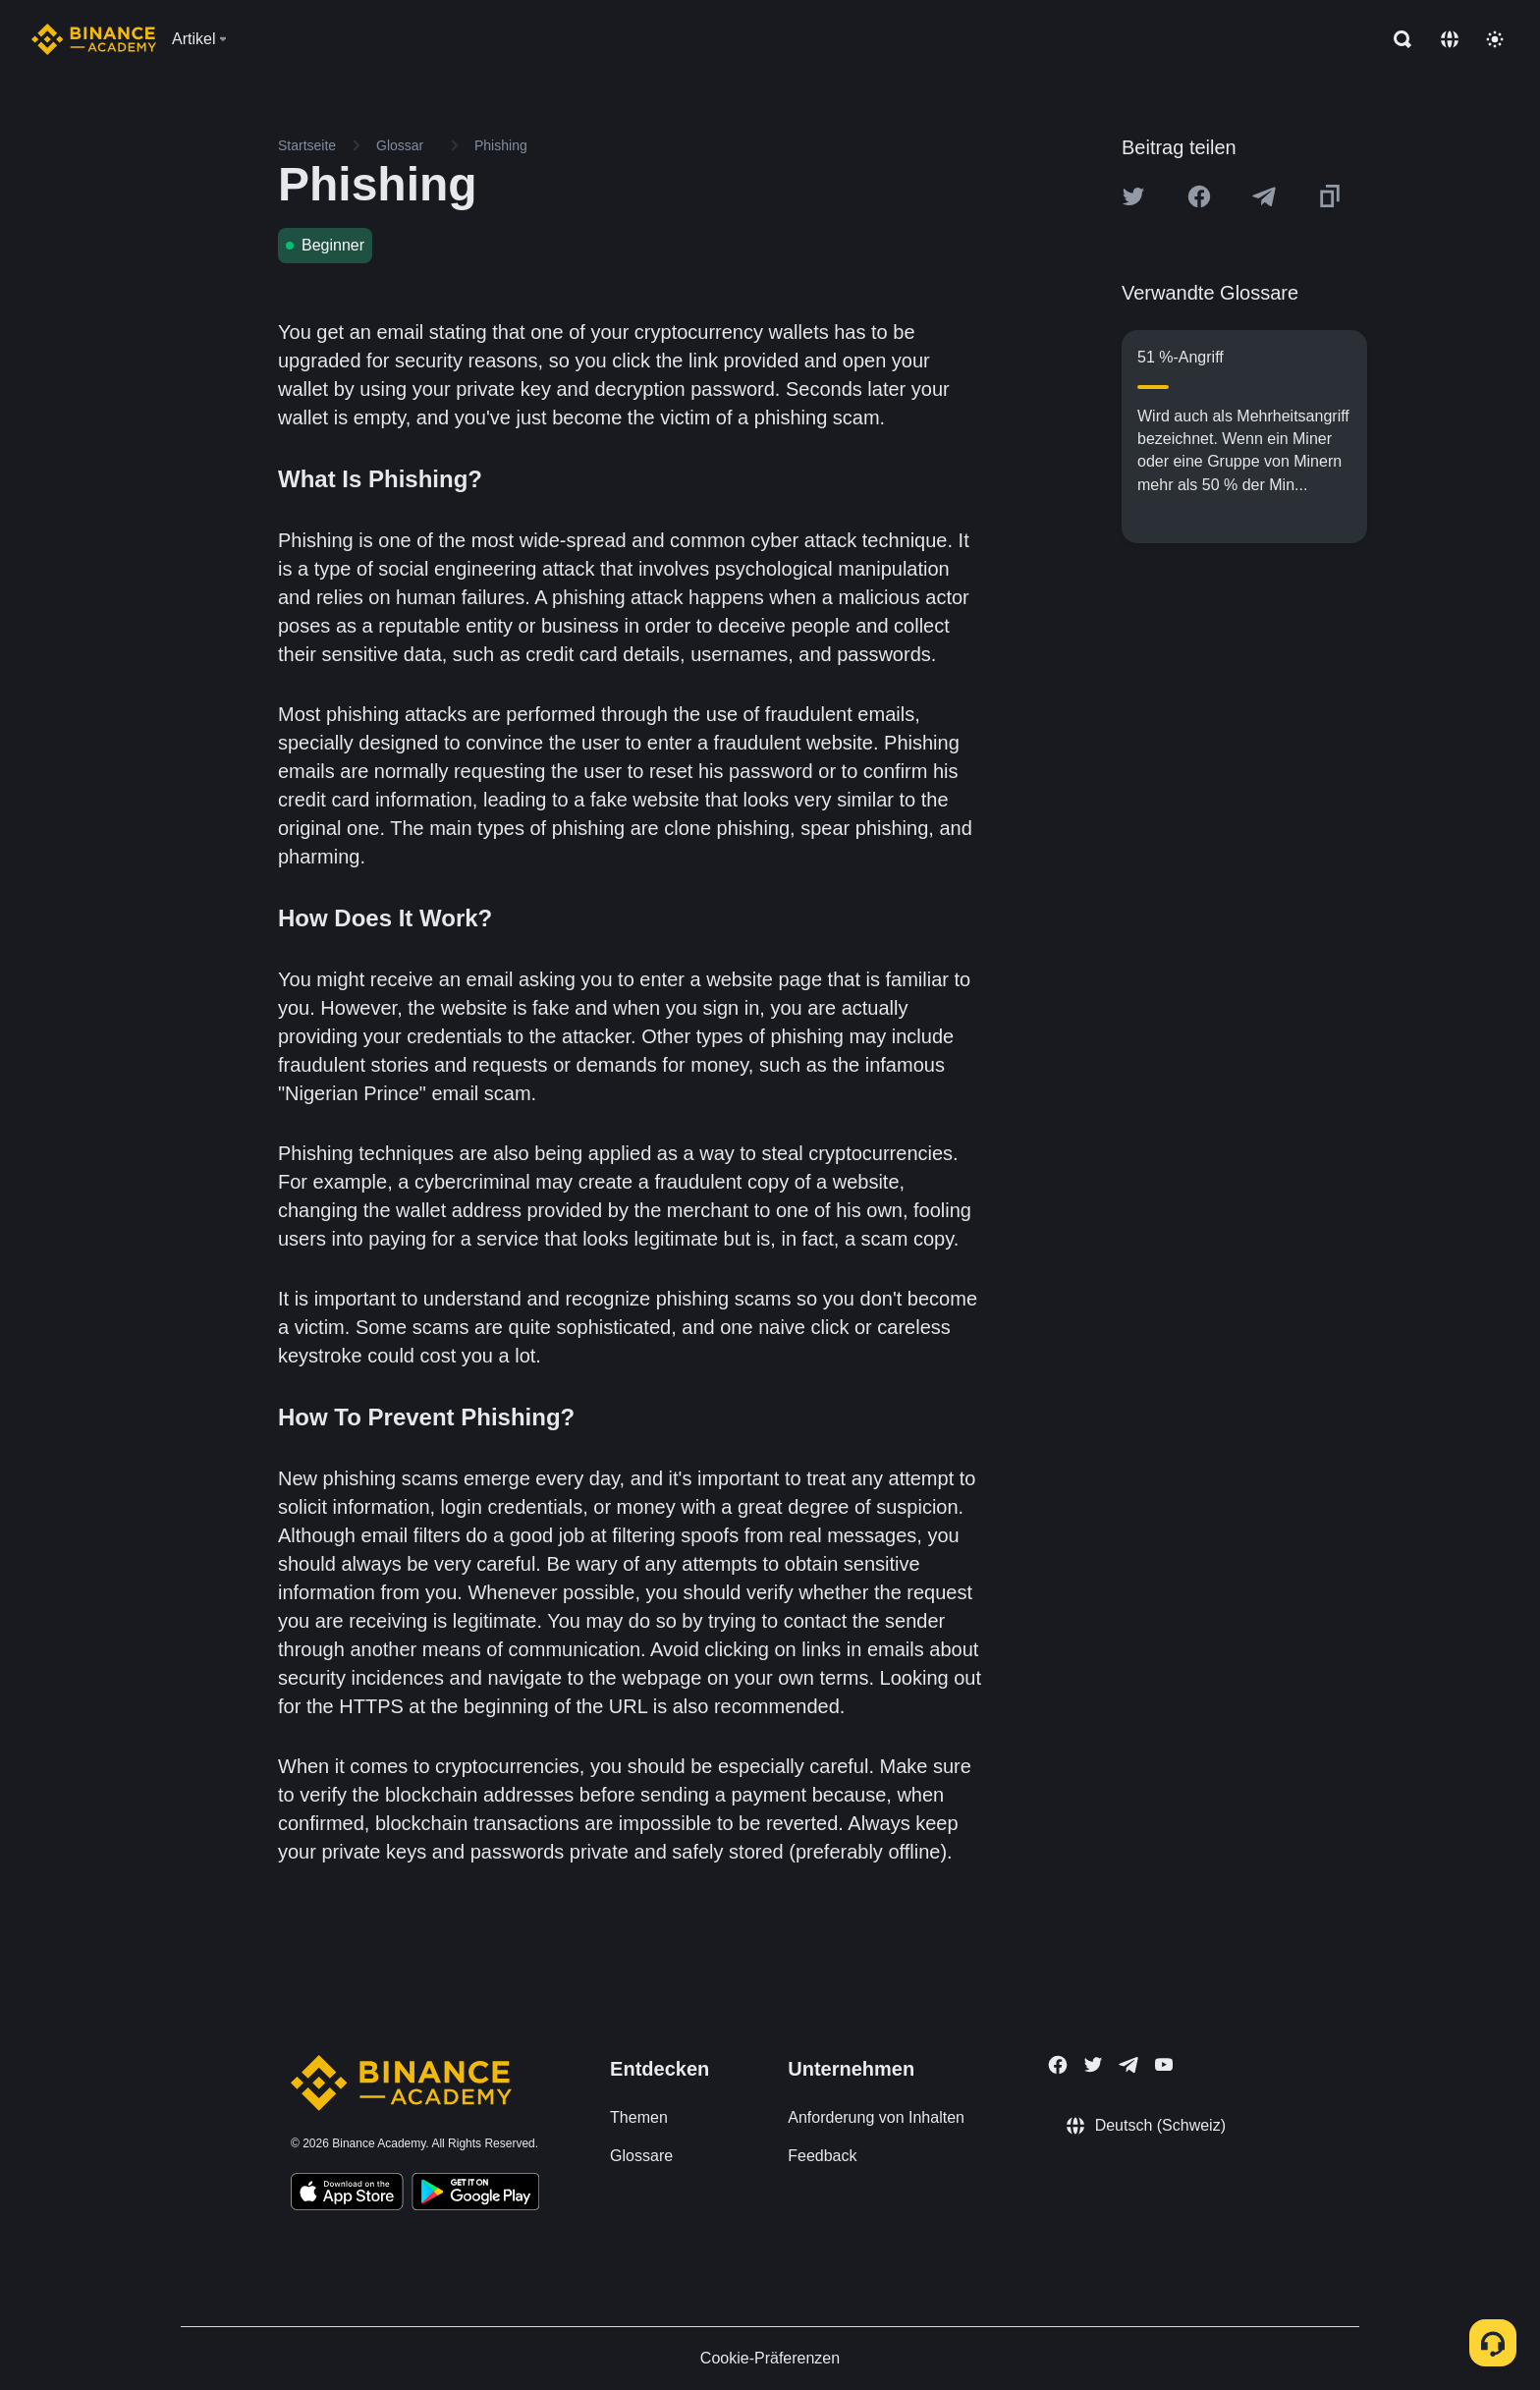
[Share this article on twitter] (1133, 196)
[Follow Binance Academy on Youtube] (1164, 2064)
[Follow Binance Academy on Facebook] (1058, 2065)
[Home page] (93, 39)
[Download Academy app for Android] (475, 2194)
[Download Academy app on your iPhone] (347, 2194)
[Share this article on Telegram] (1264, 196)
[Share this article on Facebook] (1199, 196)
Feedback (822, 2155)
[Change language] (1449, 39)
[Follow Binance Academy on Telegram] (1128, 2065)
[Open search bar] (1396, 39)
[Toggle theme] (1494, 39)
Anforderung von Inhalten (876, 2117)
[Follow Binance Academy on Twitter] (1093, 2065)
